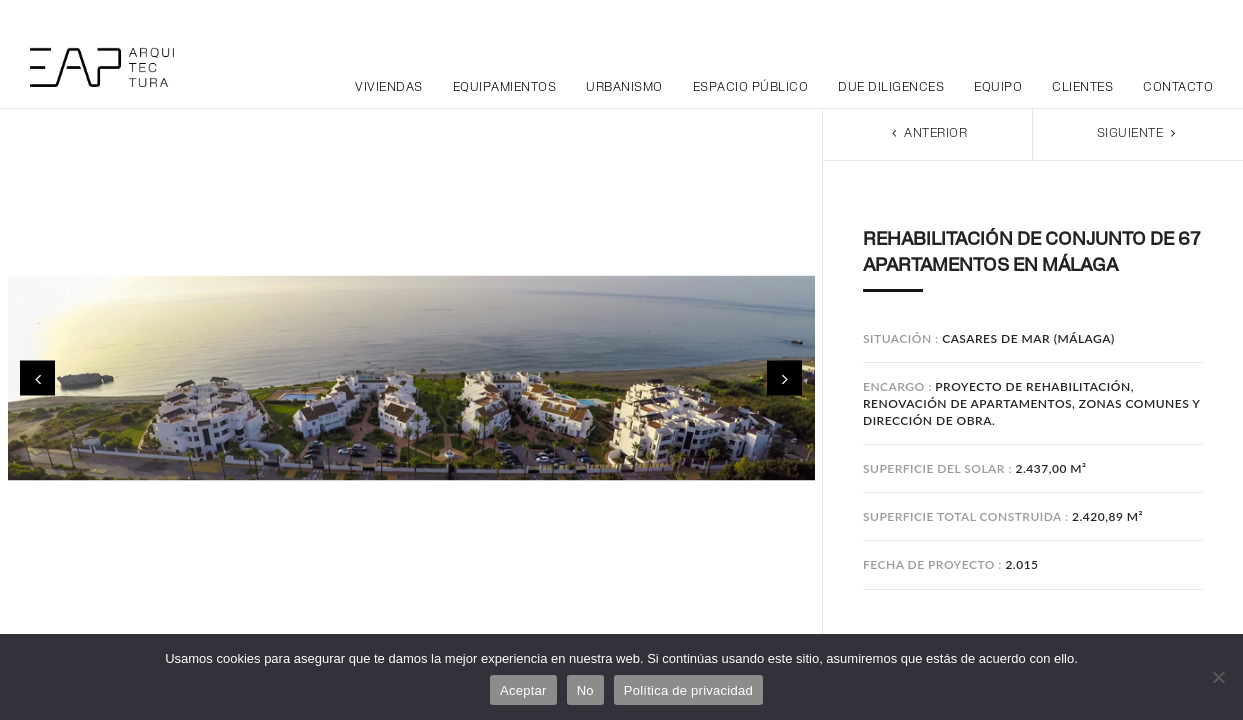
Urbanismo (624, 88)
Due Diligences (891, 88)
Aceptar (523, 690)
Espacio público (751, 88)
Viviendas (389, 88)
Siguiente (1138, 133)
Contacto (1178, 88)
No (585, 690)
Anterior (927, 133)
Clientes (1082, 88)
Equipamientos (505, 88)
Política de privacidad (688, 690)
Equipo (998, 88)
